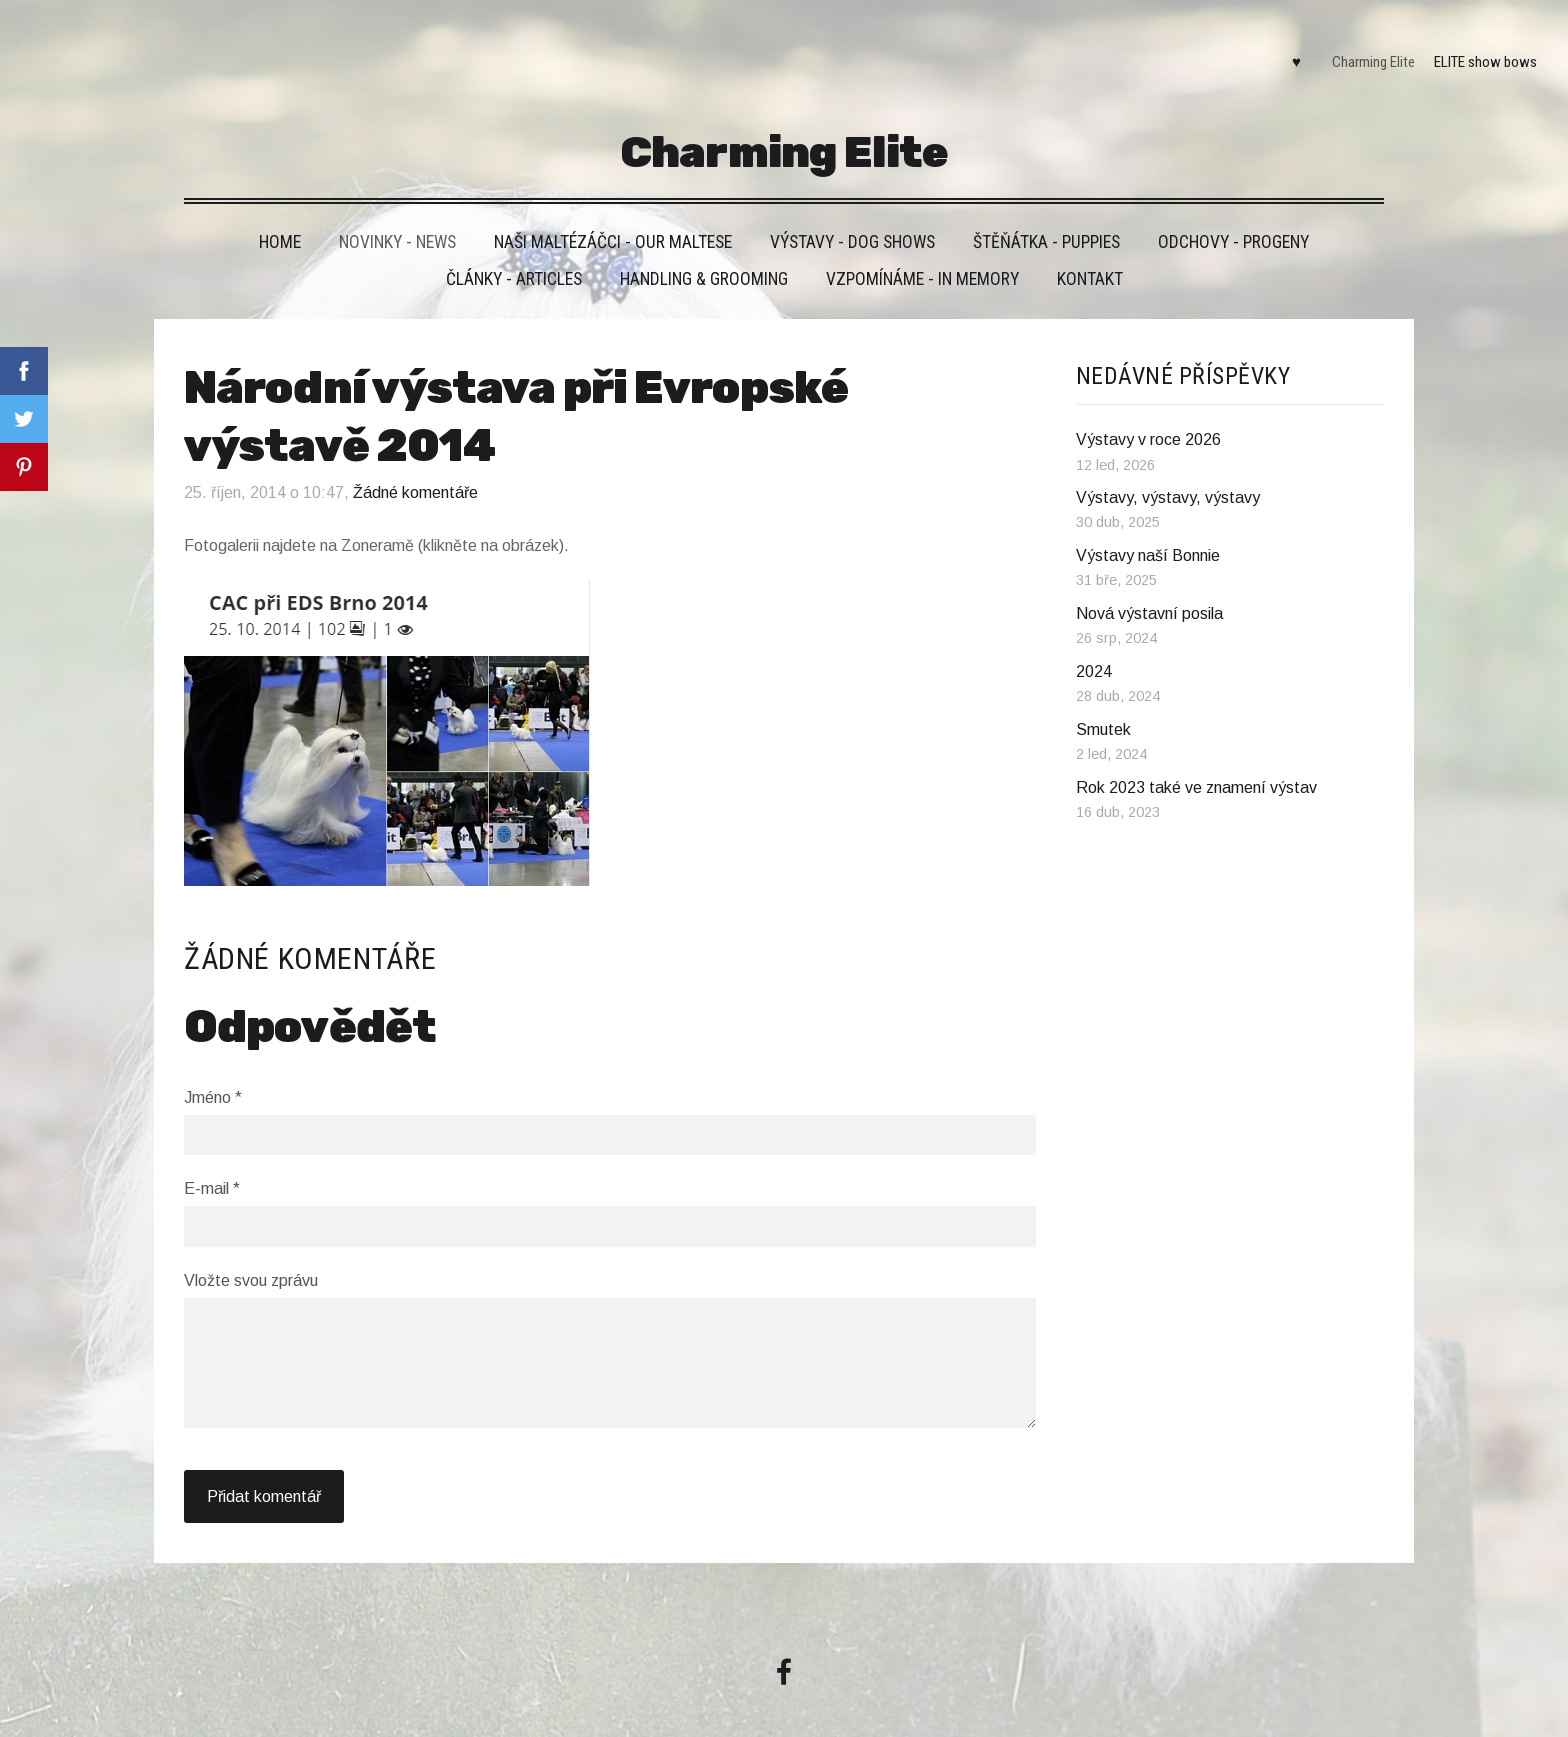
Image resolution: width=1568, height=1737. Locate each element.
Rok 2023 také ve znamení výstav (1196, 755)
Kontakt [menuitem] (1090, 247)
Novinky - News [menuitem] (397, 210)
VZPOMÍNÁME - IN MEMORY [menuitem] (922, 247)
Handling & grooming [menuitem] (704, 247)
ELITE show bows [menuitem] (1469, 46)
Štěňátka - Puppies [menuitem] (1046, 210)
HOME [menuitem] (280, 210)
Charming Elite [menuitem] (1357, 46)
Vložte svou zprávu (251, 1248)
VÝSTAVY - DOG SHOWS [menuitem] (852, 210)
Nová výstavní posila (1149, 581)
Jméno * (213, 1064)
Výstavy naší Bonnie (1148, 523)
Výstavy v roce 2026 (1148, 407)
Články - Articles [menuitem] (514, 247)
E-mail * (212, 1156)
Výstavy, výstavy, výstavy (1168, 465)
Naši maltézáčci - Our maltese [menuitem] (613, 210)
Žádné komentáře (415, 460)
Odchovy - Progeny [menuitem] (1233, 210)
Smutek (1103, 697)
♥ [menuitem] (1280, 46)
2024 (1094, 639)
